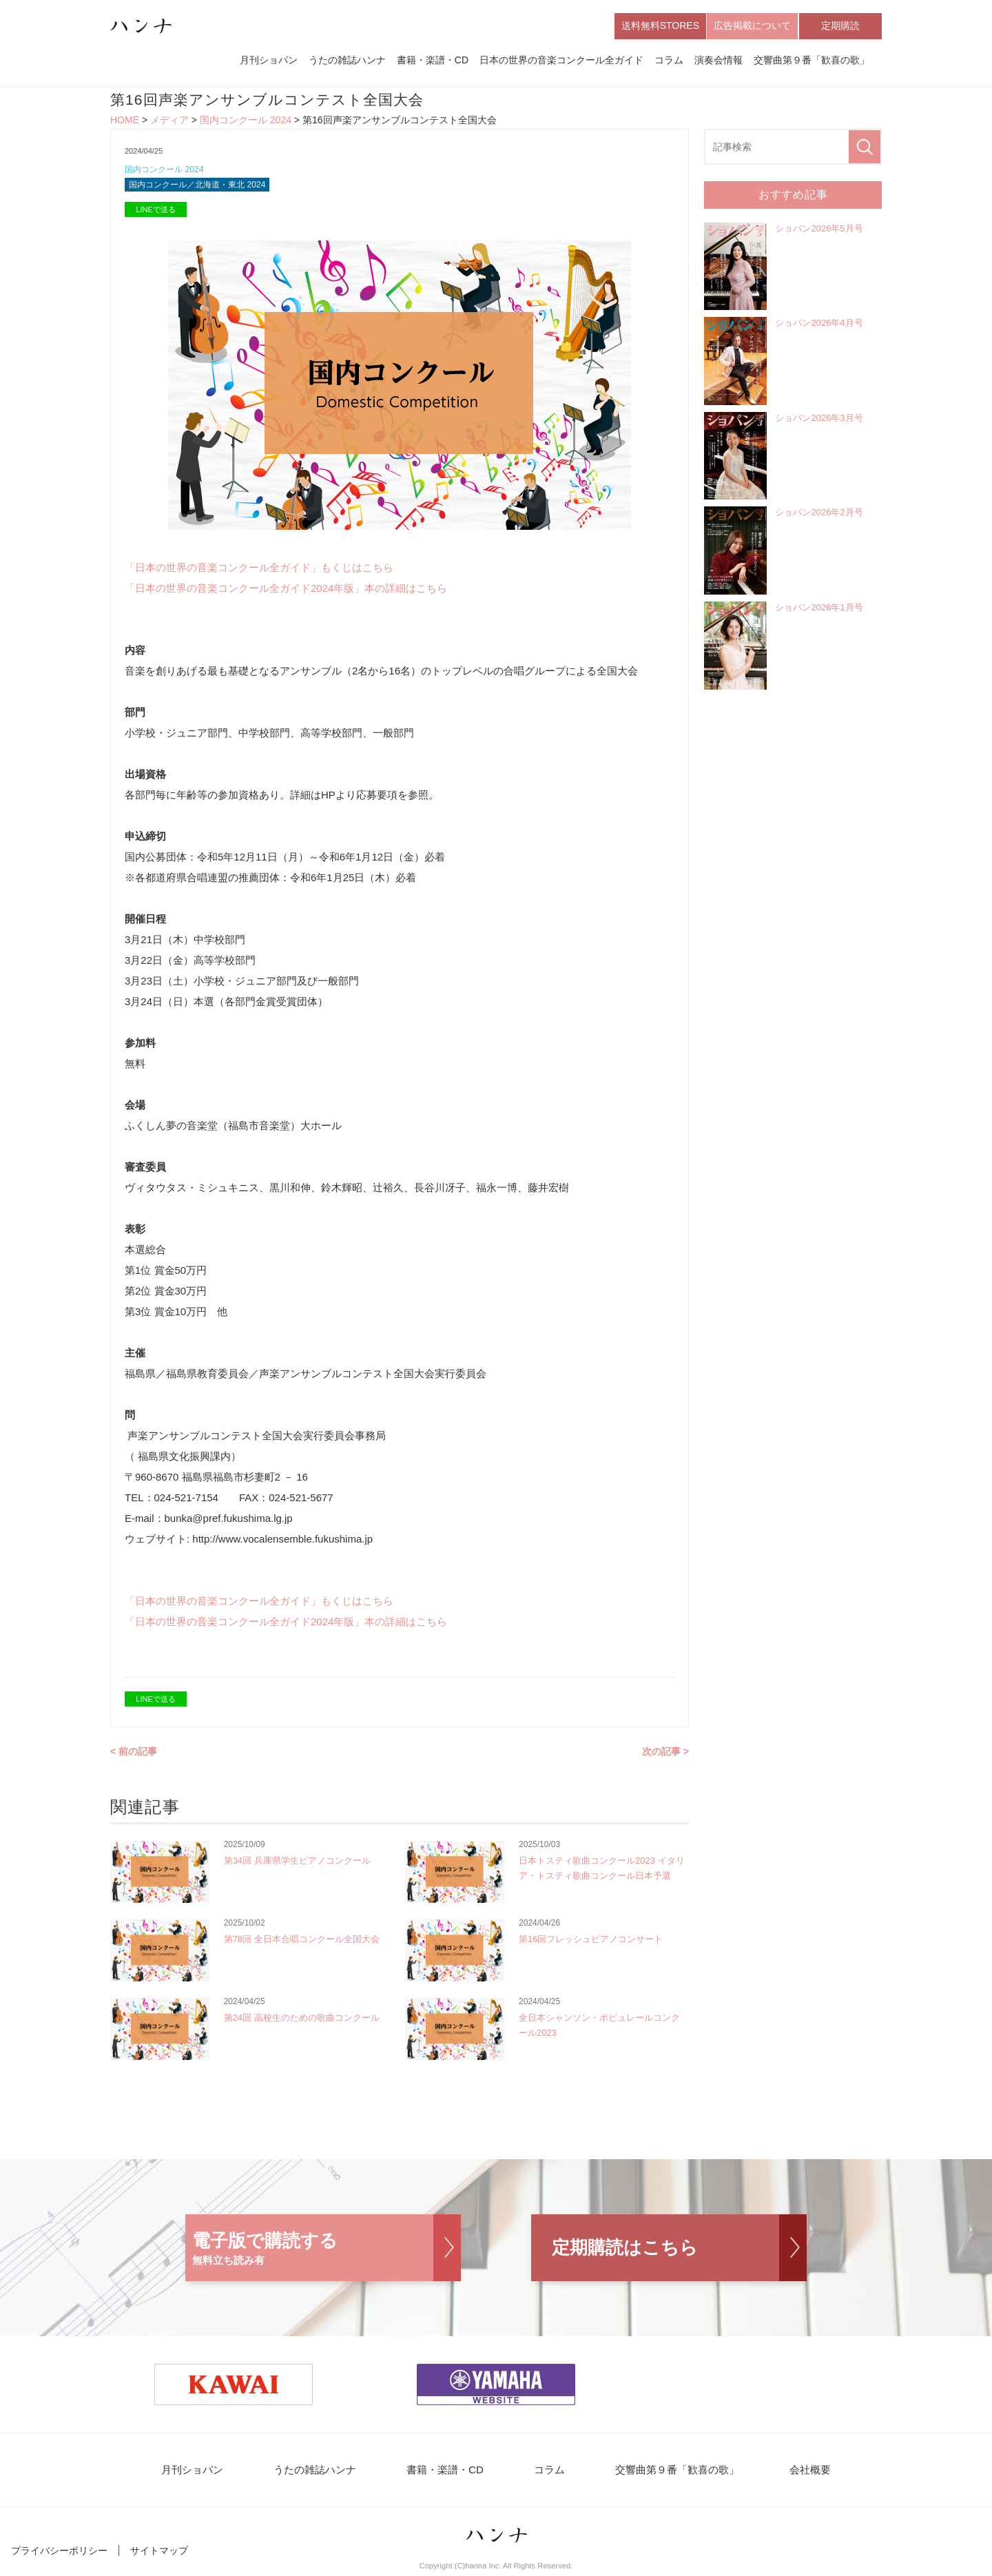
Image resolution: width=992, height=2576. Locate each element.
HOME (124, 121)
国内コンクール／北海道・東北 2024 (203, 187)
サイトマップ (159, 2553)
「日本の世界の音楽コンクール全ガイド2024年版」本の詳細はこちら (286, 591)
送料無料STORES (660, 26)
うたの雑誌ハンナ (347, 60)
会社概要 (800, 2473)
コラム (668, 60)
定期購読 (840, 26)
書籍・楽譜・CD (432, 60)
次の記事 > (665, 1754)
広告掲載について (752, 26)
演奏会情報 (718, 60)
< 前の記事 (133, 1754)
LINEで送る (155, 212)
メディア (169, 121)
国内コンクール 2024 (245, 121)
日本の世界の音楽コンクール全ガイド (561, 60)
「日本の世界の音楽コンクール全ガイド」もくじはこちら (259, 570)
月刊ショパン (269, 60)
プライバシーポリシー (59, 2553)
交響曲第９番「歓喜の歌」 (811, 60)
